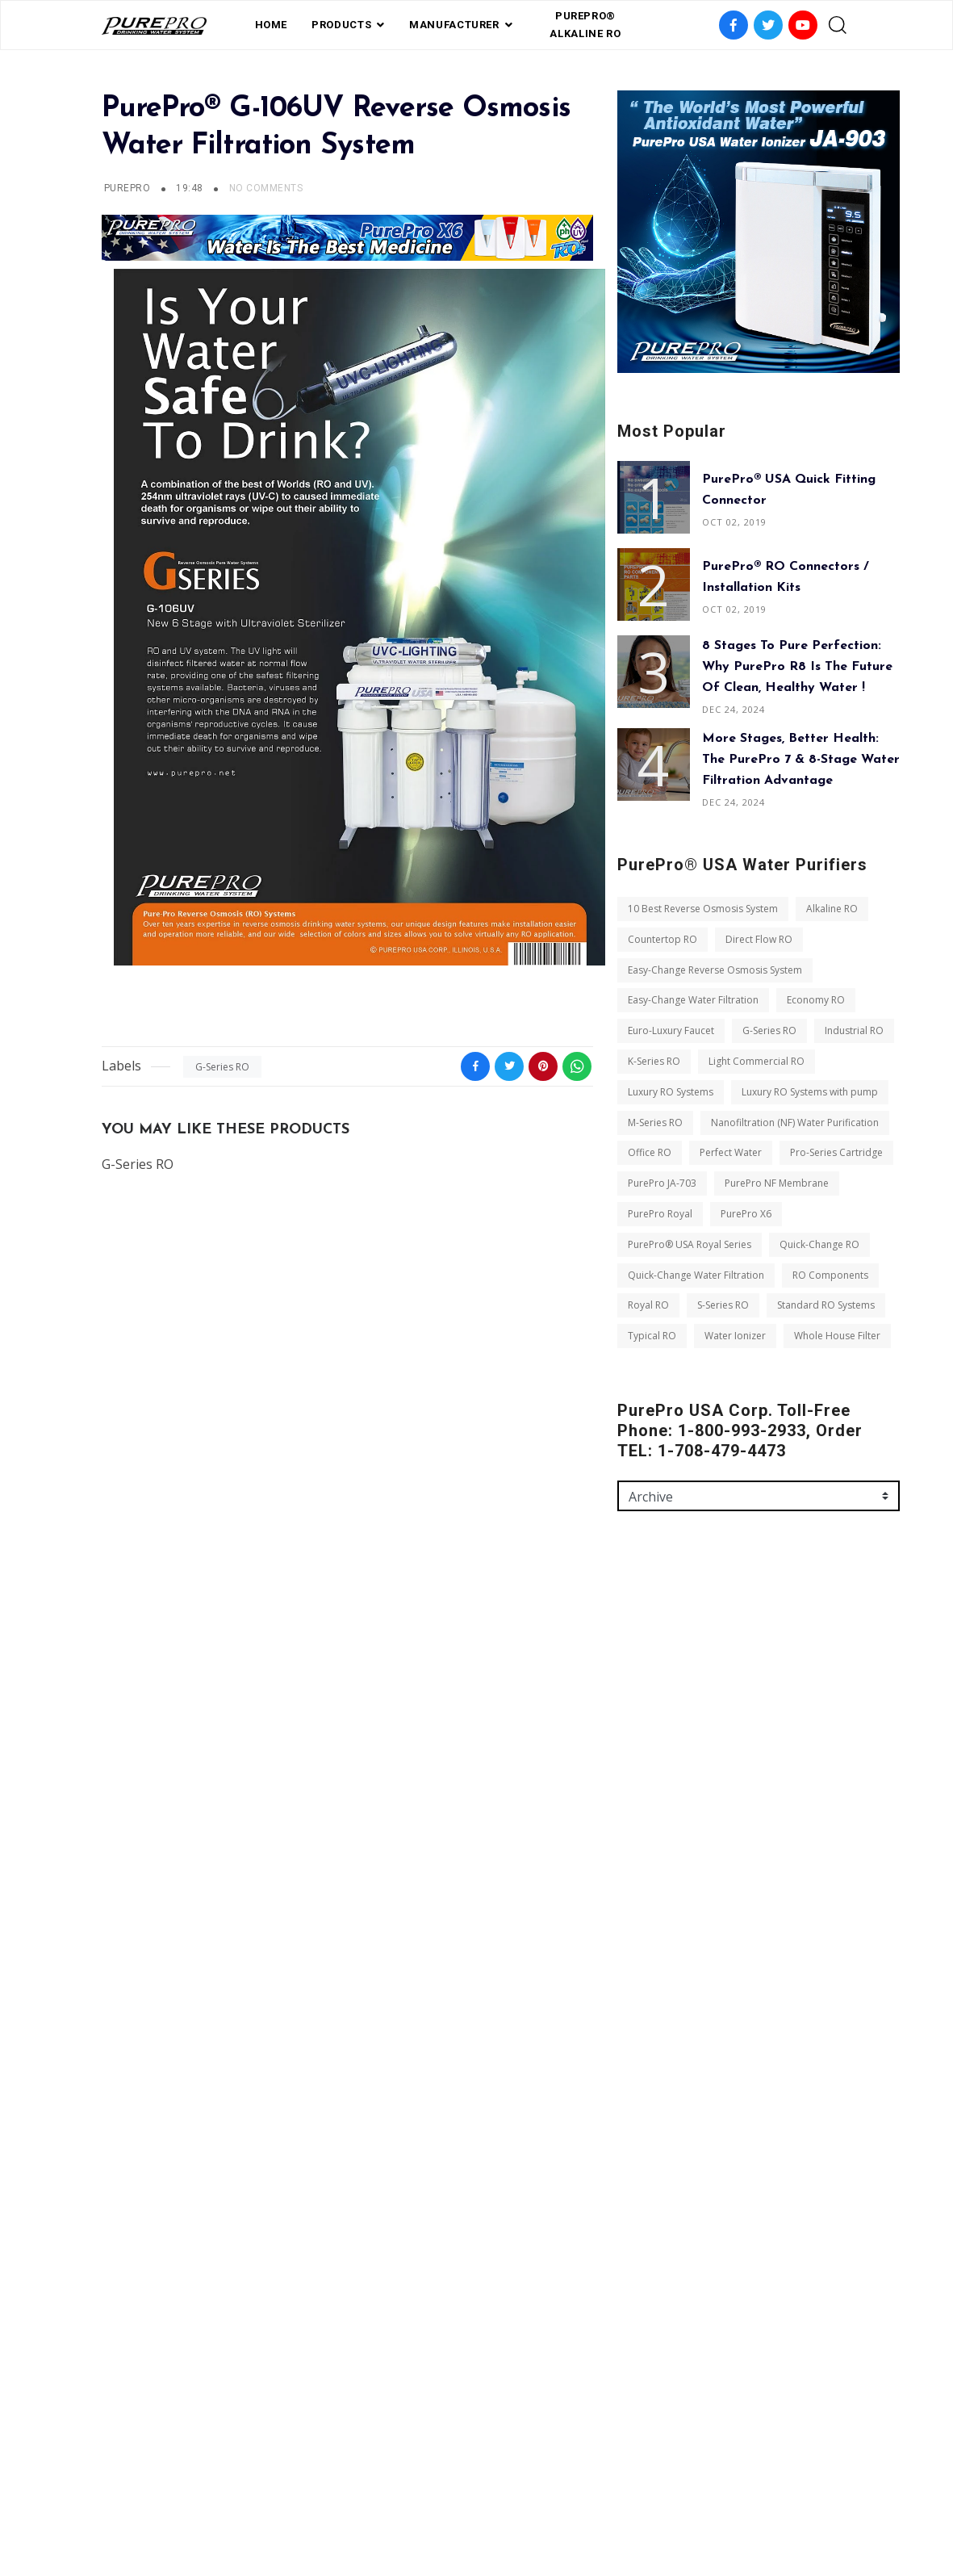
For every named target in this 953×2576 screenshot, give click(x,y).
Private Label (461, 2489)
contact (540, 2489)
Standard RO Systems (826, 1305)
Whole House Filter (837, 1335)
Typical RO (652, 1335)
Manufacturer (454, 25)
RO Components (830, 1275)
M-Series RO (655, 1122)
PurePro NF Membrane (777, 1183)
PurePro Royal (660, 1214)
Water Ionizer (735, 1335)
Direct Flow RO (758, 939)
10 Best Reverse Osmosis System (703, 908)
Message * (642, 1824)
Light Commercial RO (756, 1061)
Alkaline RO (832, 908)
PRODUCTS (341, 25)
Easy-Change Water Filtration (693, 1000)
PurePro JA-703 (662, 1183)
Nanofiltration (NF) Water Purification (795, 1122)
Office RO (649, 1152)
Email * (635, 1755)
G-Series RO (222, 1067)
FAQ (398, 2489)
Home (271, 25)
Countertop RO (662, 939)
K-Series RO (654, 1061)
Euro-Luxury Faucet (671, 1030)
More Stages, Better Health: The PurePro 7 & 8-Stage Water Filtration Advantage (801, 759)
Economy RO (816, 1000)
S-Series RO (723, 1305)
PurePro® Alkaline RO (585, 25)
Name (632, 1685)
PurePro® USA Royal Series (689, 1244)
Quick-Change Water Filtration (696, 1275)
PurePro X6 (746, 1214)
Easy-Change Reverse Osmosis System (715, 970)
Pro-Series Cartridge (836, 1152)
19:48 (191, 188)
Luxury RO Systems (670, 1092)
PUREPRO (127, 188)
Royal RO (648, 1305)
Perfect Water (731, 1152)
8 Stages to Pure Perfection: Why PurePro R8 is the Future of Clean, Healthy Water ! (797, 666)
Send (644, 1977)
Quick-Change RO (819, 1244)
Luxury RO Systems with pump (810, 1092)
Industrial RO (854, 1030)
